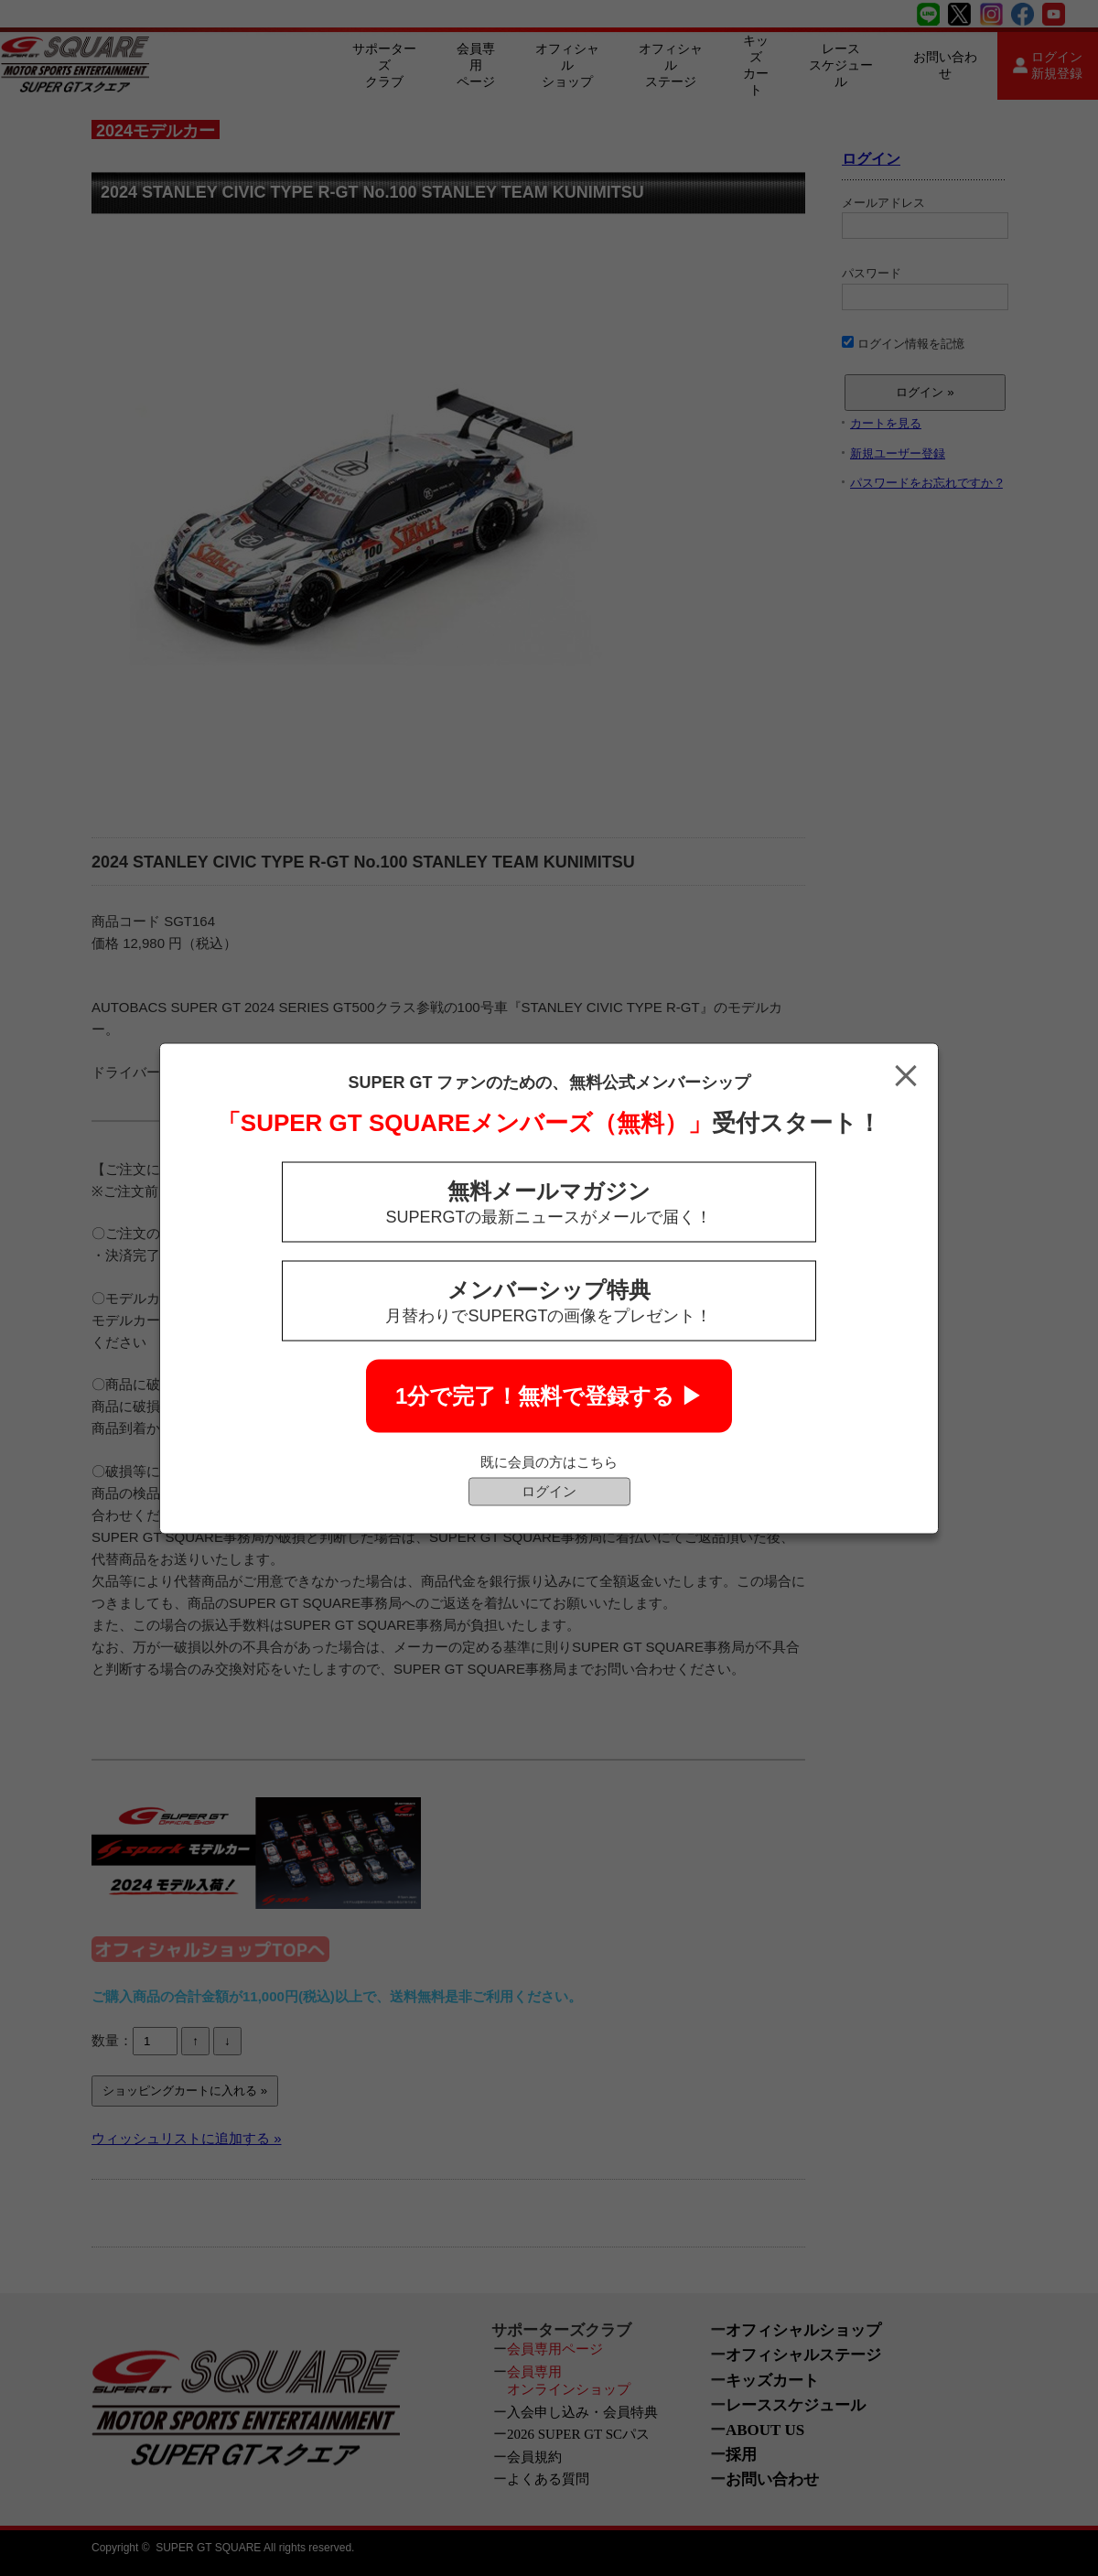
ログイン (549, 1490)
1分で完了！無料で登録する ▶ (549, 1395)
